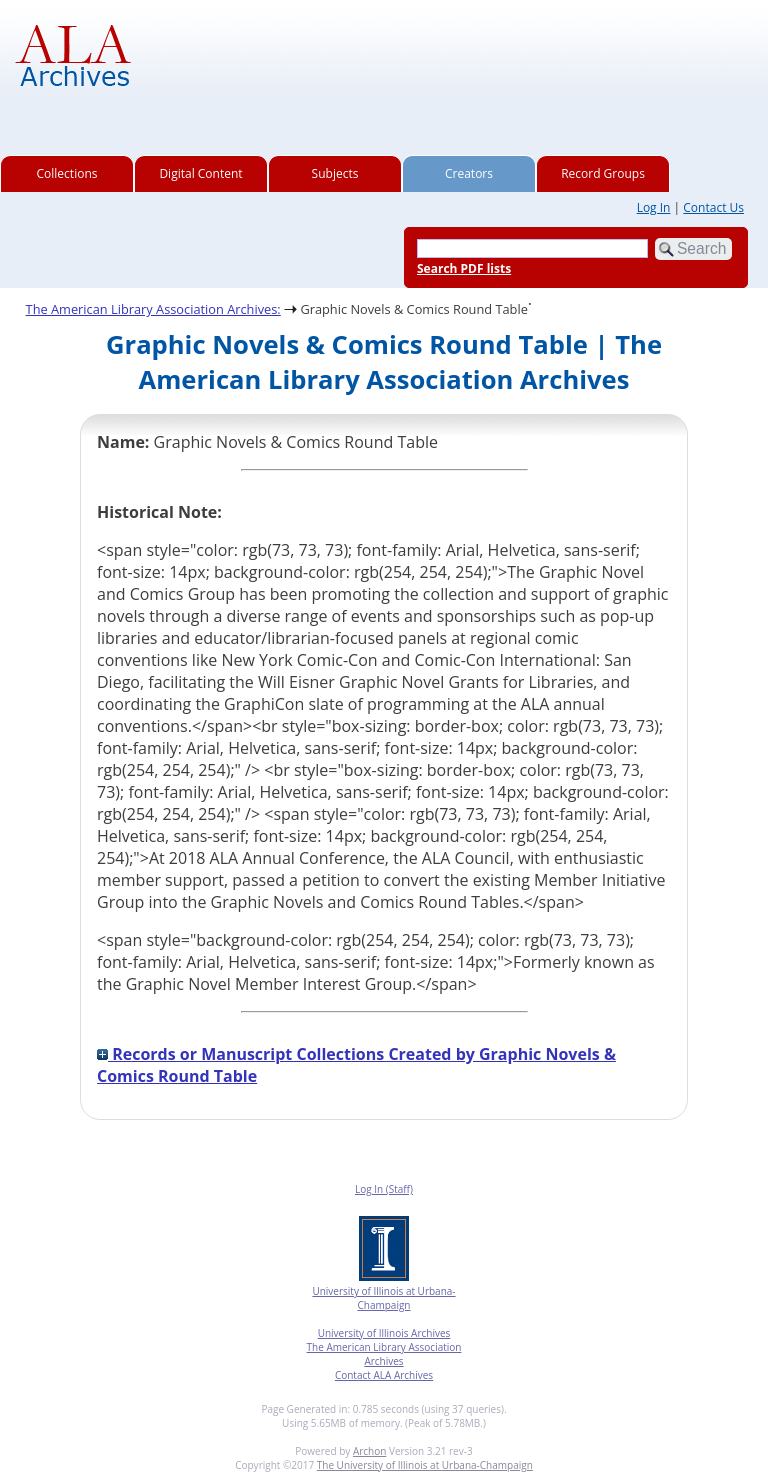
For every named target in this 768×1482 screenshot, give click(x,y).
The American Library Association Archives (384, 1354)
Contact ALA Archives (384, 1375)
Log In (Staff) (384, 1189)
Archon (369, 1451)
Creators (469, 173)
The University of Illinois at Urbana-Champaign (425, 1465)
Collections (67, 173)
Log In (654, 207)
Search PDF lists (464, 268)
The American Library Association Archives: (153, 309)
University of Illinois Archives (384, 1333)
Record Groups (603, 173)
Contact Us (713, 207)
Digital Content (200, 173)
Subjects (335, 173)
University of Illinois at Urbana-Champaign (383, 1298)
